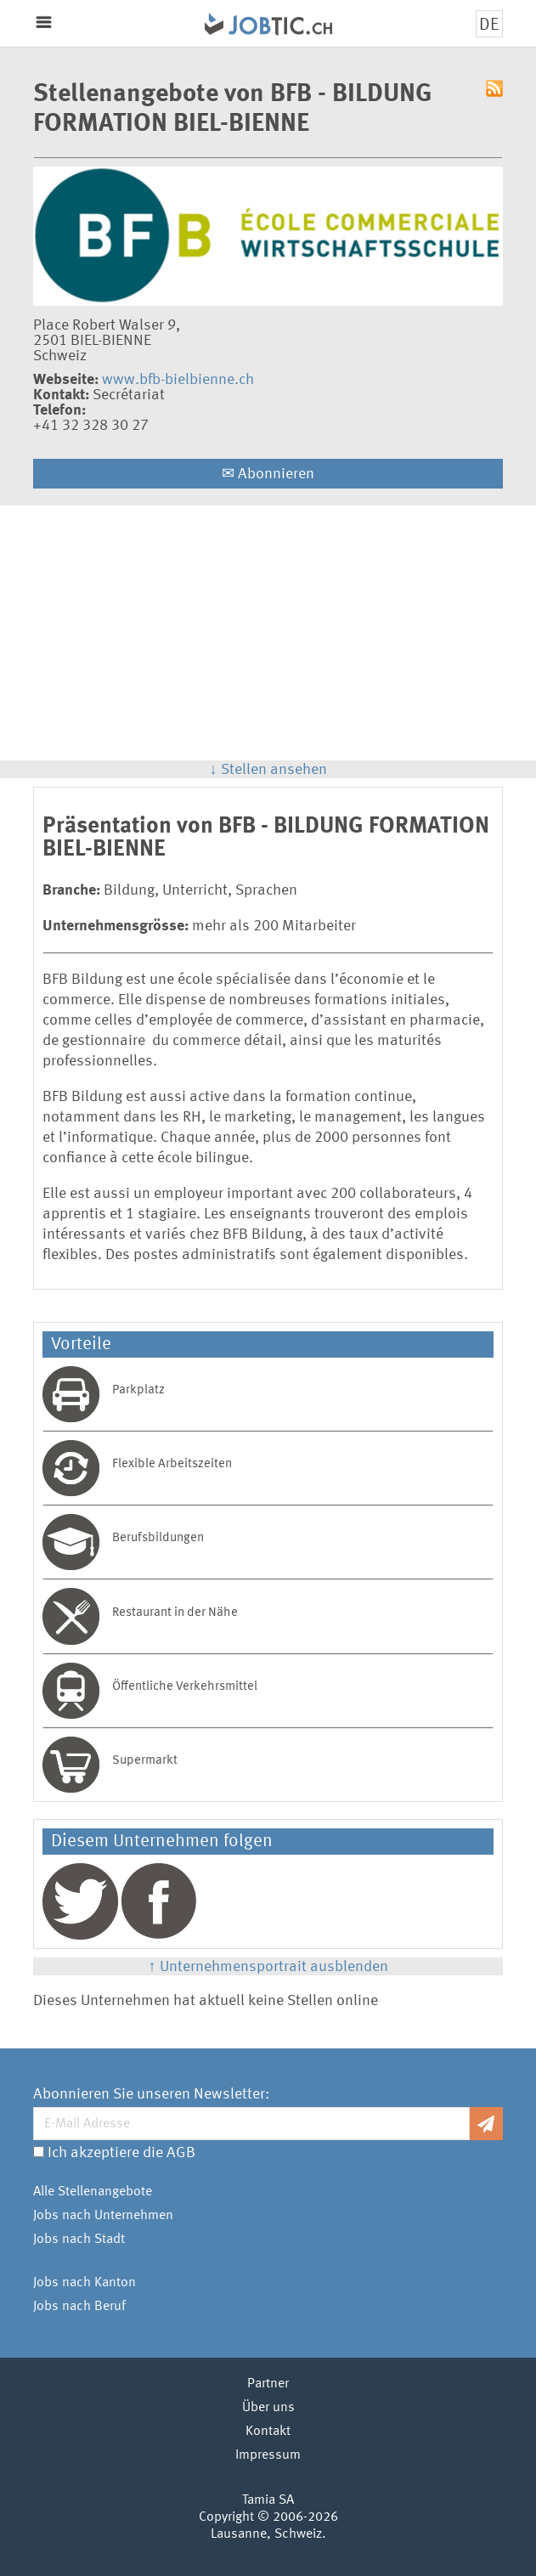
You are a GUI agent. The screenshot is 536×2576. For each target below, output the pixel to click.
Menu (43, 22)
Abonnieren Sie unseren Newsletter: (151, 2094)
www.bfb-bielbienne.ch (178, 379)
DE (489, 25)
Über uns (268, 2408)
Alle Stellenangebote (92, 2192)
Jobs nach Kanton (84, 2283)
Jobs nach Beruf (79, 2306)
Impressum (268, 2455)
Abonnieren (268, 474)
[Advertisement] (268, 633)
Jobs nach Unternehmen (103, 2216)
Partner (268, 2384)
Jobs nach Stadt (79, 2239)
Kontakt (268, 2431)
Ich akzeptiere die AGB (121, 2153)
